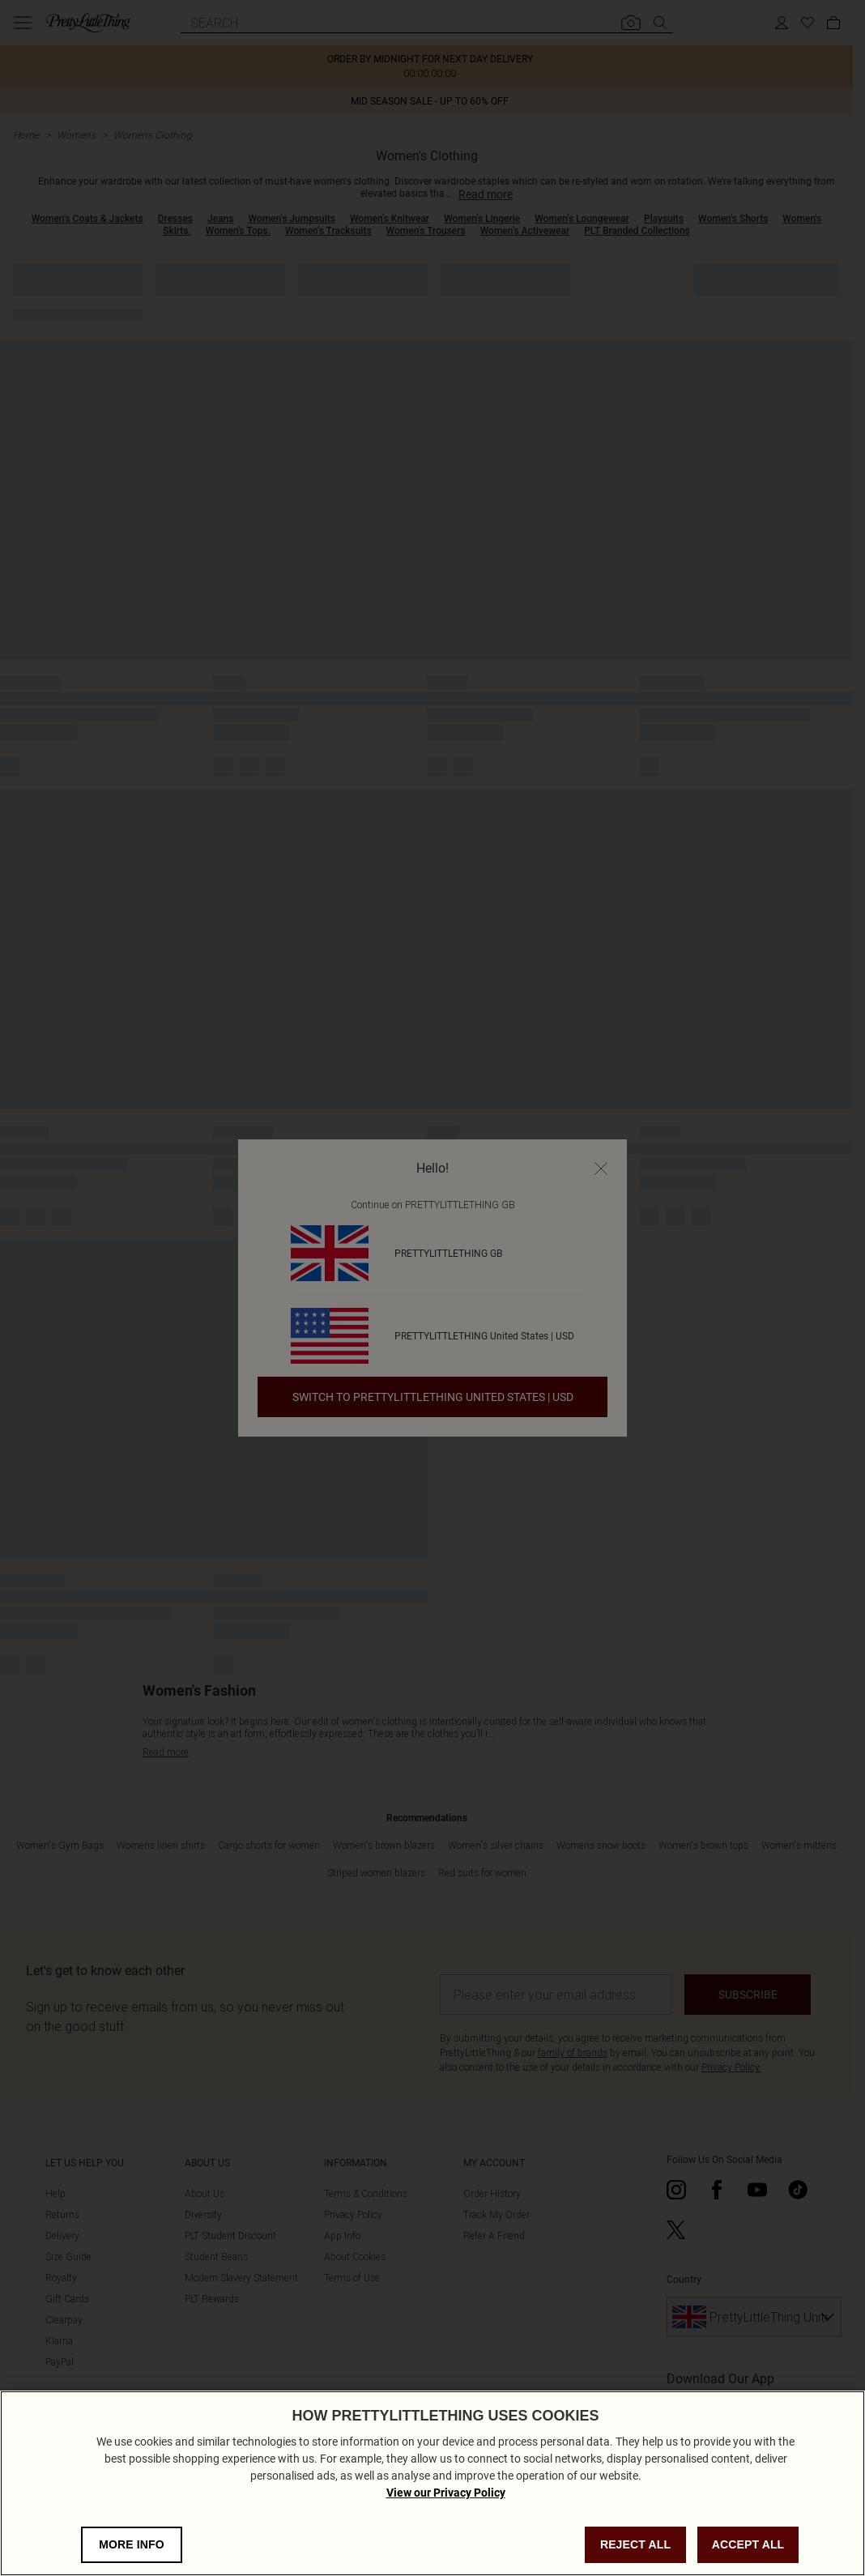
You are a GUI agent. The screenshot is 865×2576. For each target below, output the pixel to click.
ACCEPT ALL (748, 2544)
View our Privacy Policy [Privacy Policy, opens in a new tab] (445, 2492)
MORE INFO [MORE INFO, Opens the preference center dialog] (131, 2544)
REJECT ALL (635, 2544)
